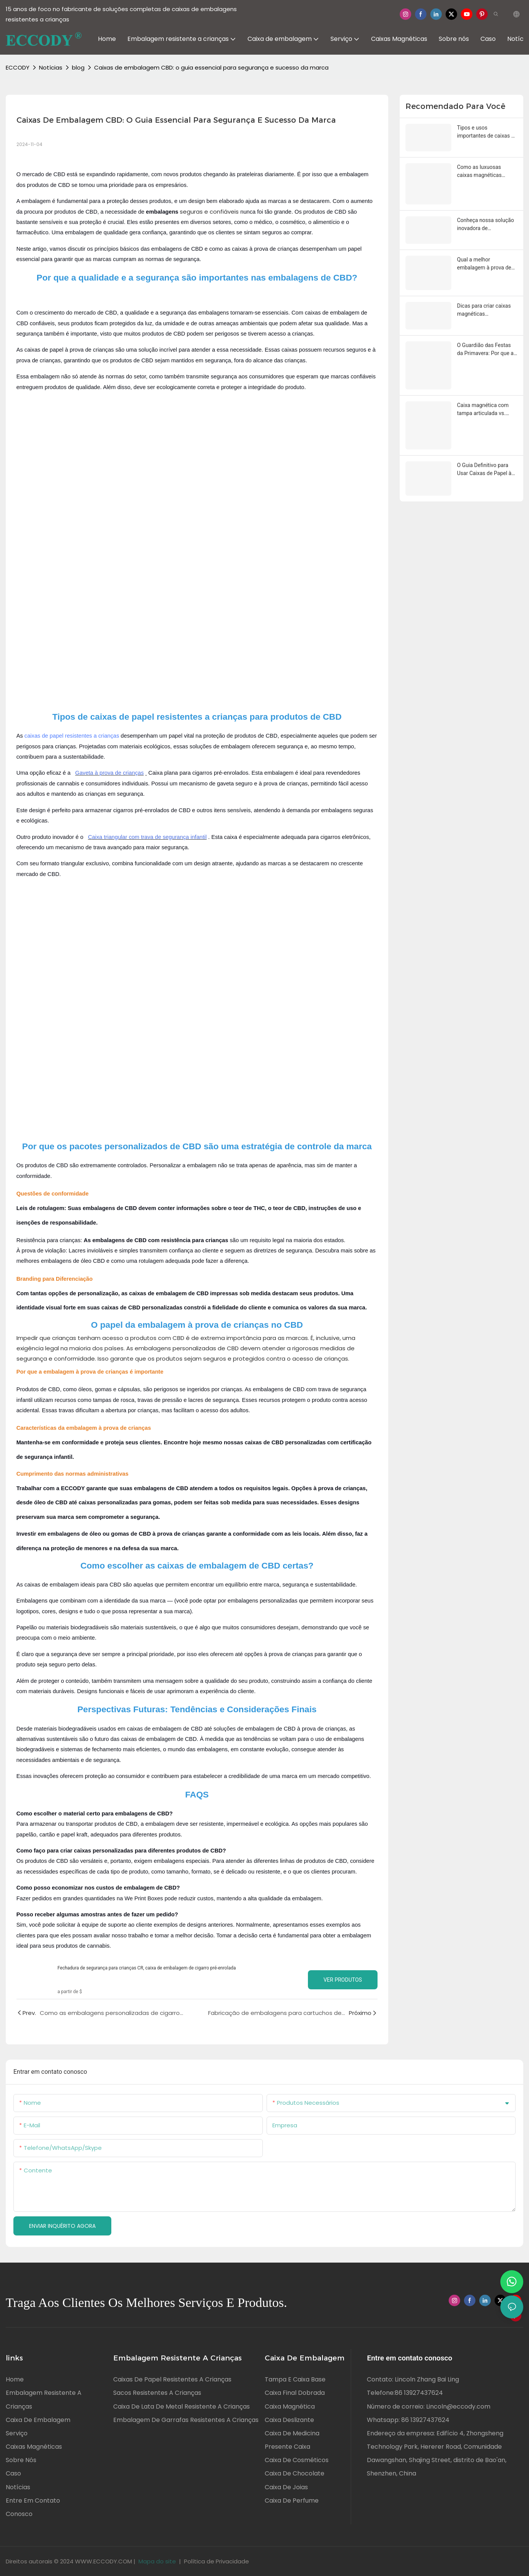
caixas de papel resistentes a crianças (71, 736)
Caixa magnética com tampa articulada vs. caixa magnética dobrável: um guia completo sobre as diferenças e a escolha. (484, 409)
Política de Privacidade (216, 2561)
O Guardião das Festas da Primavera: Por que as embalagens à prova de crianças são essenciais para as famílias (486, 349)
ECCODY (17, 67)
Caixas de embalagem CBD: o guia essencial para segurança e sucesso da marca (211, 67)
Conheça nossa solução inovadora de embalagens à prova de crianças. (485, 224)
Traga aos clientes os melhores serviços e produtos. (146, 2302)
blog (78, 67)
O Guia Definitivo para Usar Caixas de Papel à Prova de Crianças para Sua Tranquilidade (484, 469)
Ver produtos (343, 1980)
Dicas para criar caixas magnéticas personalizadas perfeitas (486, 310)
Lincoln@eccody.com (458, 2406)
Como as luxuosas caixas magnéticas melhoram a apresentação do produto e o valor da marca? (487, 171)
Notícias (50, 67)
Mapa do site (157, 2561)
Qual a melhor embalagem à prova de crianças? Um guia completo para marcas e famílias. (486, 264)
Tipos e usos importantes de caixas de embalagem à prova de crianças (487, 132)
